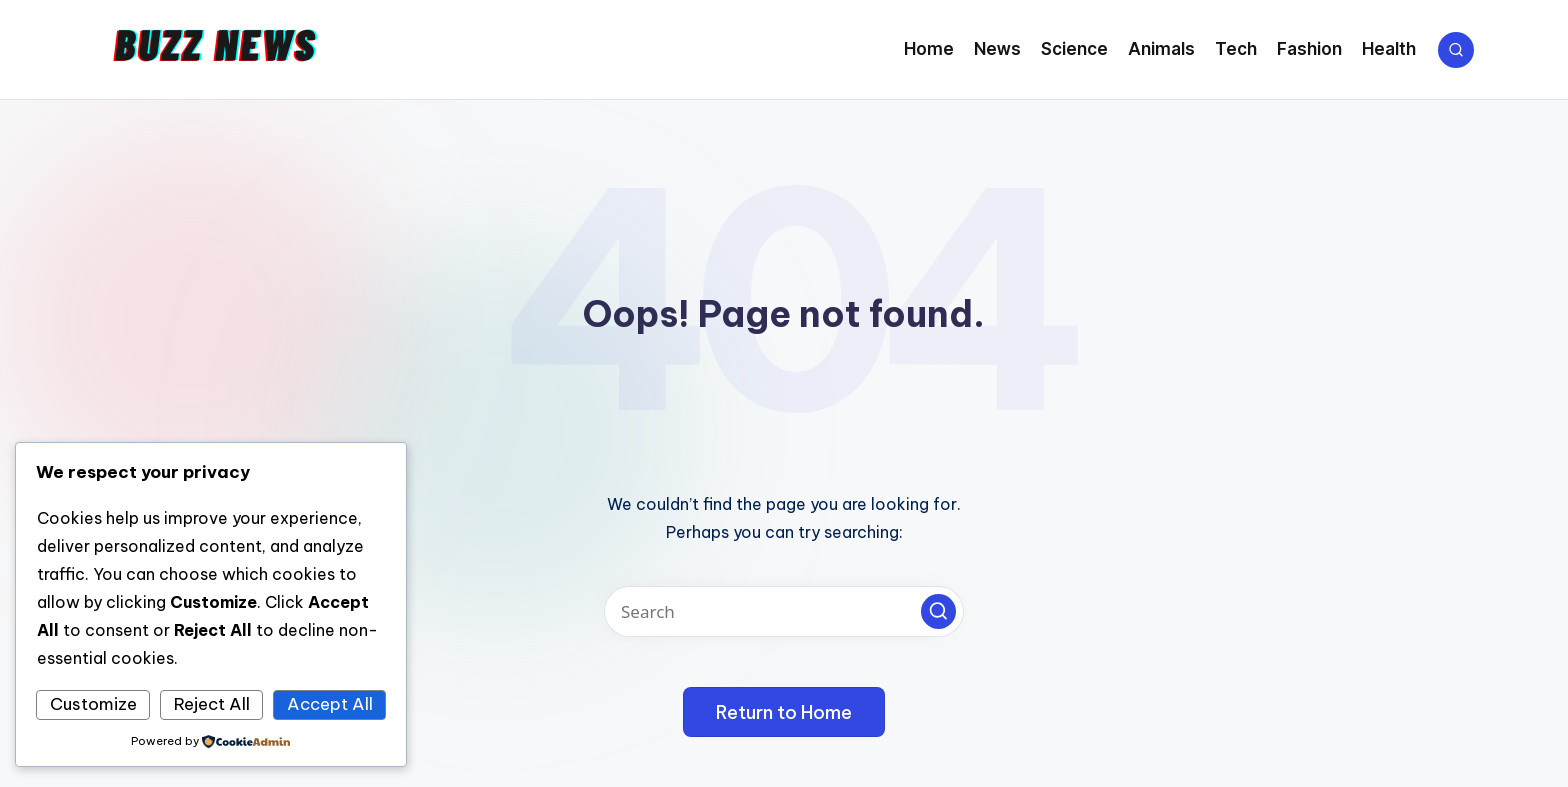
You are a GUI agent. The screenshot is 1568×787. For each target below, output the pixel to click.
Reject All (212, 704)
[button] (938, 611)
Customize (93, 704)
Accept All (330, 704)
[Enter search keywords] (784, 611)
